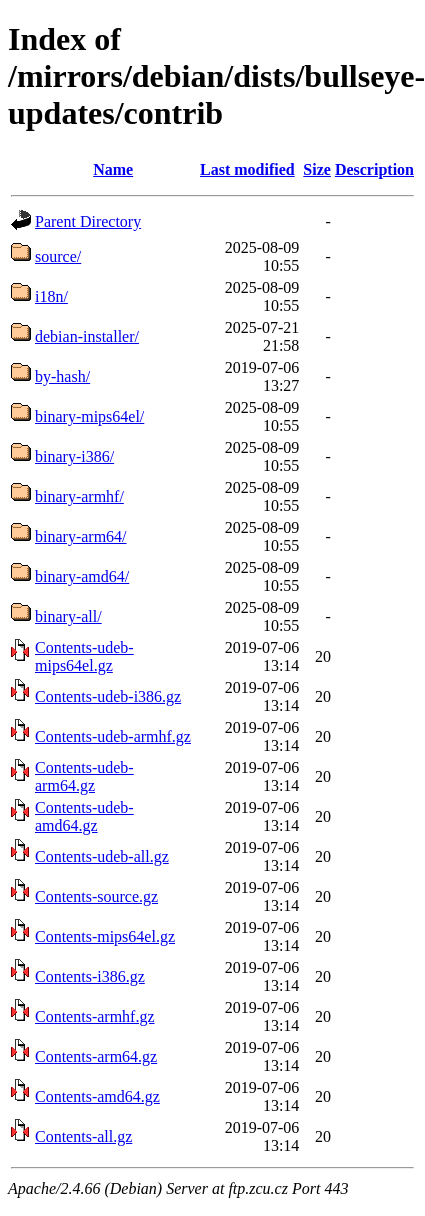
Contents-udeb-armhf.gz (113, 736)
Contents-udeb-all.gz (102, 856)
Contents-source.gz (96, 896)
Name (113, 169)
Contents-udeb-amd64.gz (84, 816)
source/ (58, 256)
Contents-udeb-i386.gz (108, 696)
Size (317, 169)
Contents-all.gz (83, 1136)
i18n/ (51, 296)
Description (374, 169)
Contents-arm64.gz (96, 1056)
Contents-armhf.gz (95, 1016)
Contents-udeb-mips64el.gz (84, 656)
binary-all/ (68, 616)
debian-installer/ (87, 336)
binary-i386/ (74, 456)
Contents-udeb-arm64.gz (84, 776)
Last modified (247, 169)
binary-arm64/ (81, 536)
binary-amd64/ (82, 576)
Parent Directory (88, 221)
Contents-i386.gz (90, 976)
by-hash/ (62, 376)
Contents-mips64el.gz (105, 936)
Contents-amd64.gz (97, 1096)
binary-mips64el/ (89, 416)
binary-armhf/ (79, 496)
